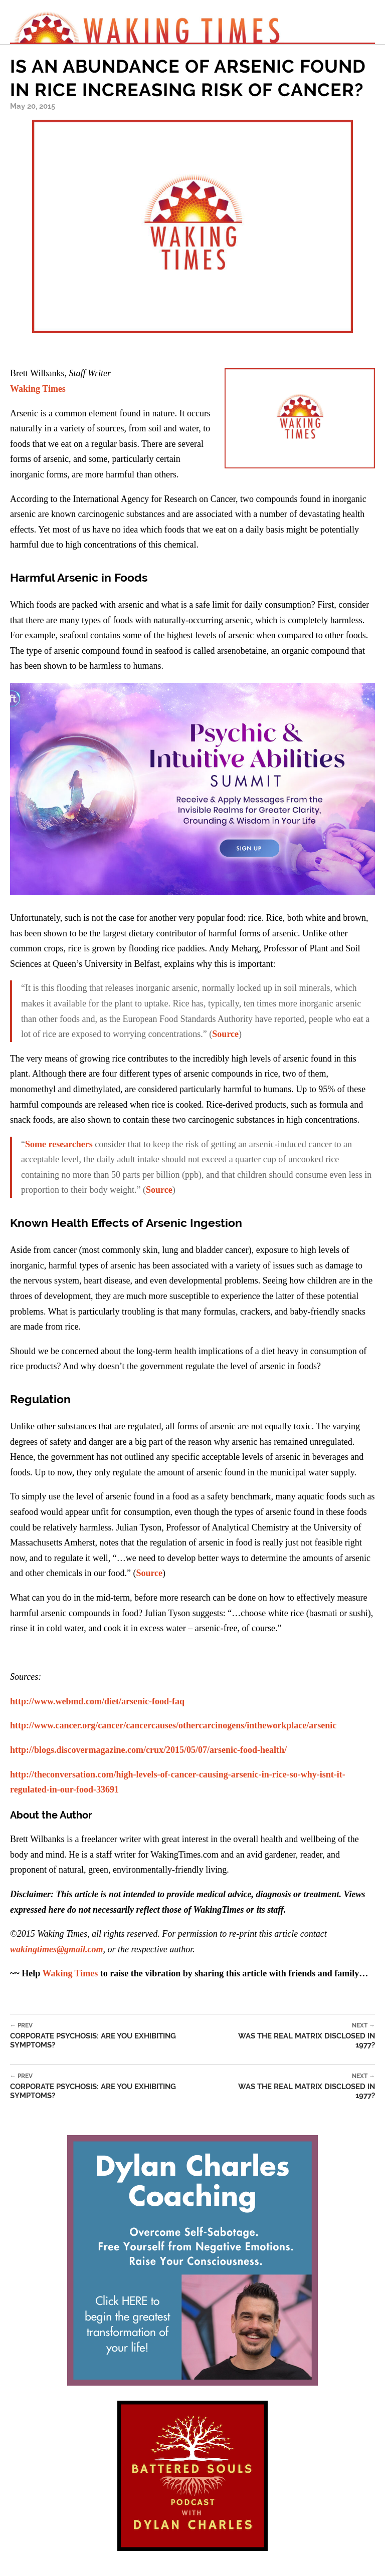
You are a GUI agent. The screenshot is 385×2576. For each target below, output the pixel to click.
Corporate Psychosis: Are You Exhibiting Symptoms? (115, 2035)
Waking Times (38, 389)
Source (225, 1034)
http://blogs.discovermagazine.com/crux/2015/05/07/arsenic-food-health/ (148, 1750)
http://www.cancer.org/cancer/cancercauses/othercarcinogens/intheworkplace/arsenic (173, 1725)
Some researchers (59, 1144)
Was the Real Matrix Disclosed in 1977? (297, 2035)
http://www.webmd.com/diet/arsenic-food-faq (97, 1701)
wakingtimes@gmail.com (56, 1949)
